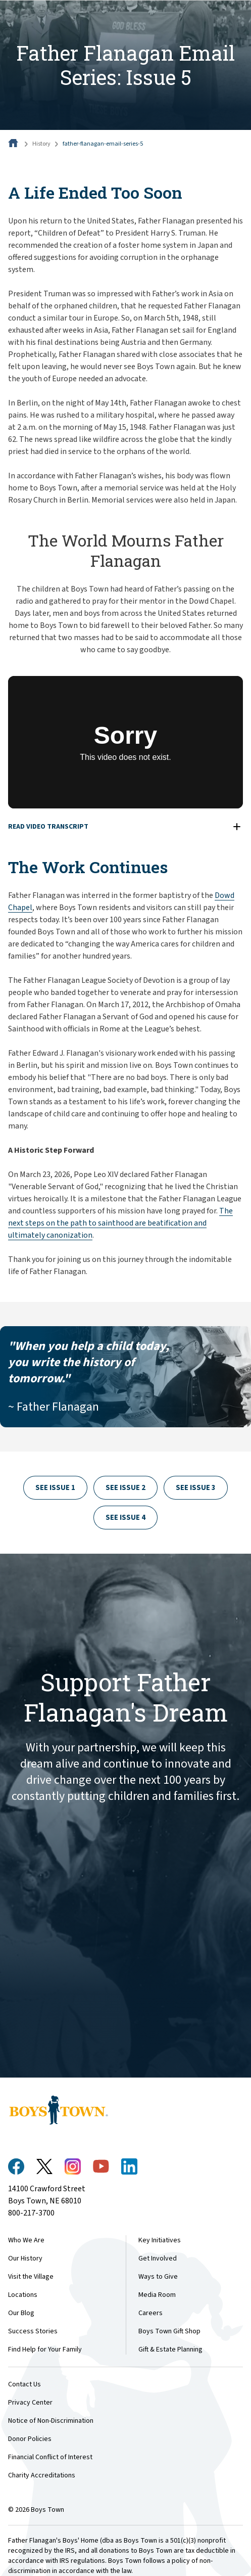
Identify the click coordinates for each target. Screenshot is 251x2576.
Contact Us (24, 2384)
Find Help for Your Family (45, 2349)
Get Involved (157, 2258)
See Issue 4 (125, 1517)
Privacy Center (30, 2403)
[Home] (14, 144)
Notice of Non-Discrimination (50, 2421)
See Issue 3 (196, 1487)
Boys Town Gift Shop (169, 2331)
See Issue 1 (55, 1487)
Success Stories (33, 2331)
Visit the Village (31, 2277)
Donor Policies (30, 2439)
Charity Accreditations (41, 2475)
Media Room (157, 2295)
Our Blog (21, 2313)
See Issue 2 (125, 1487)
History (41, 144)
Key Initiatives (159, 2240)
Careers (150, 2313)
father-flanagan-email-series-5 (103, 144)
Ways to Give (158, 2277)
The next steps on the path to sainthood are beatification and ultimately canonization (120, 1223)
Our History (25, 2258)
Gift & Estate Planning (170, 2349)
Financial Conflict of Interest (50, 2457)
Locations (22, 2295)
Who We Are (26, 2240)
